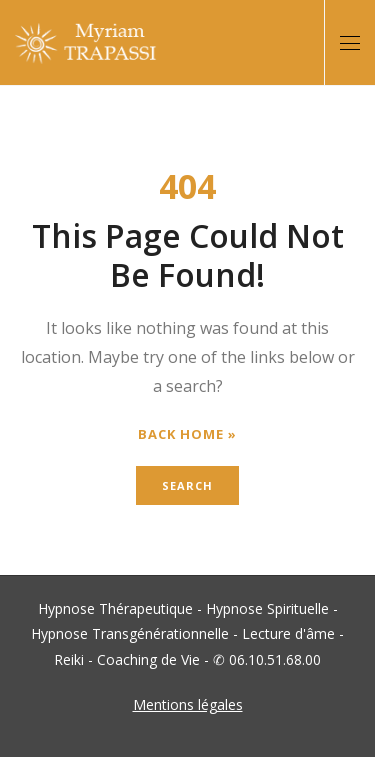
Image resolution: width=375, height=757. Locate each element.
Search (187, 485)
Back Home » (187, 434)
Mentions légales (188, 704)
